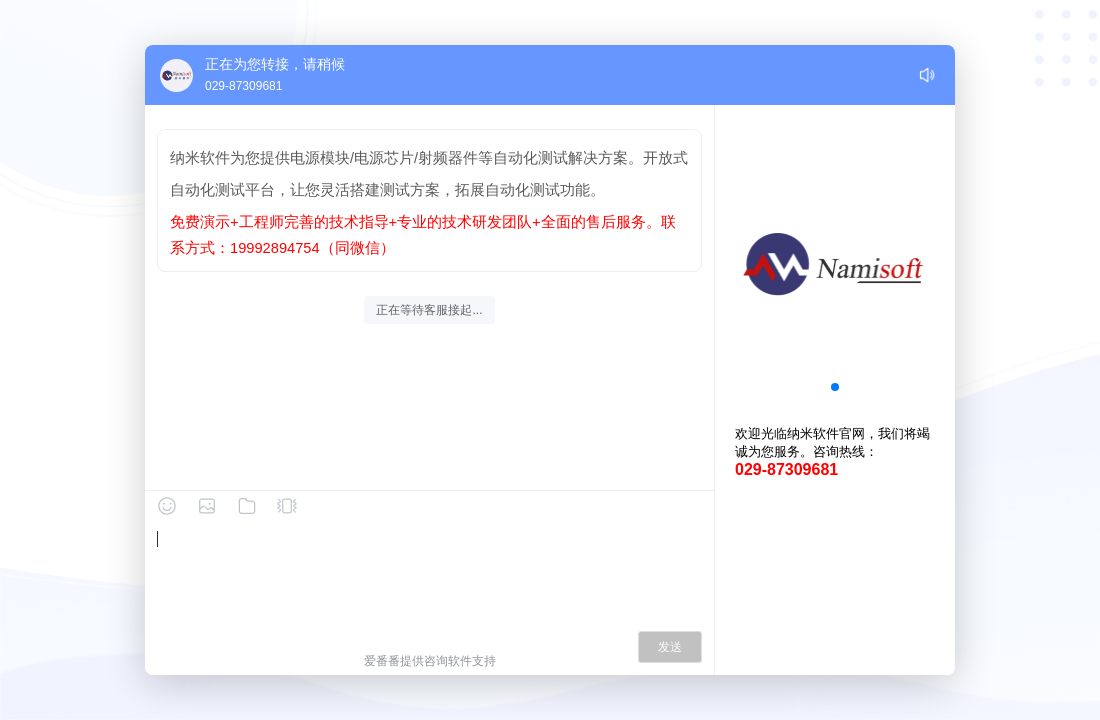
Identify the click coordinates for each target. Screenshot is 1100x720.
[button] (835, 387)
